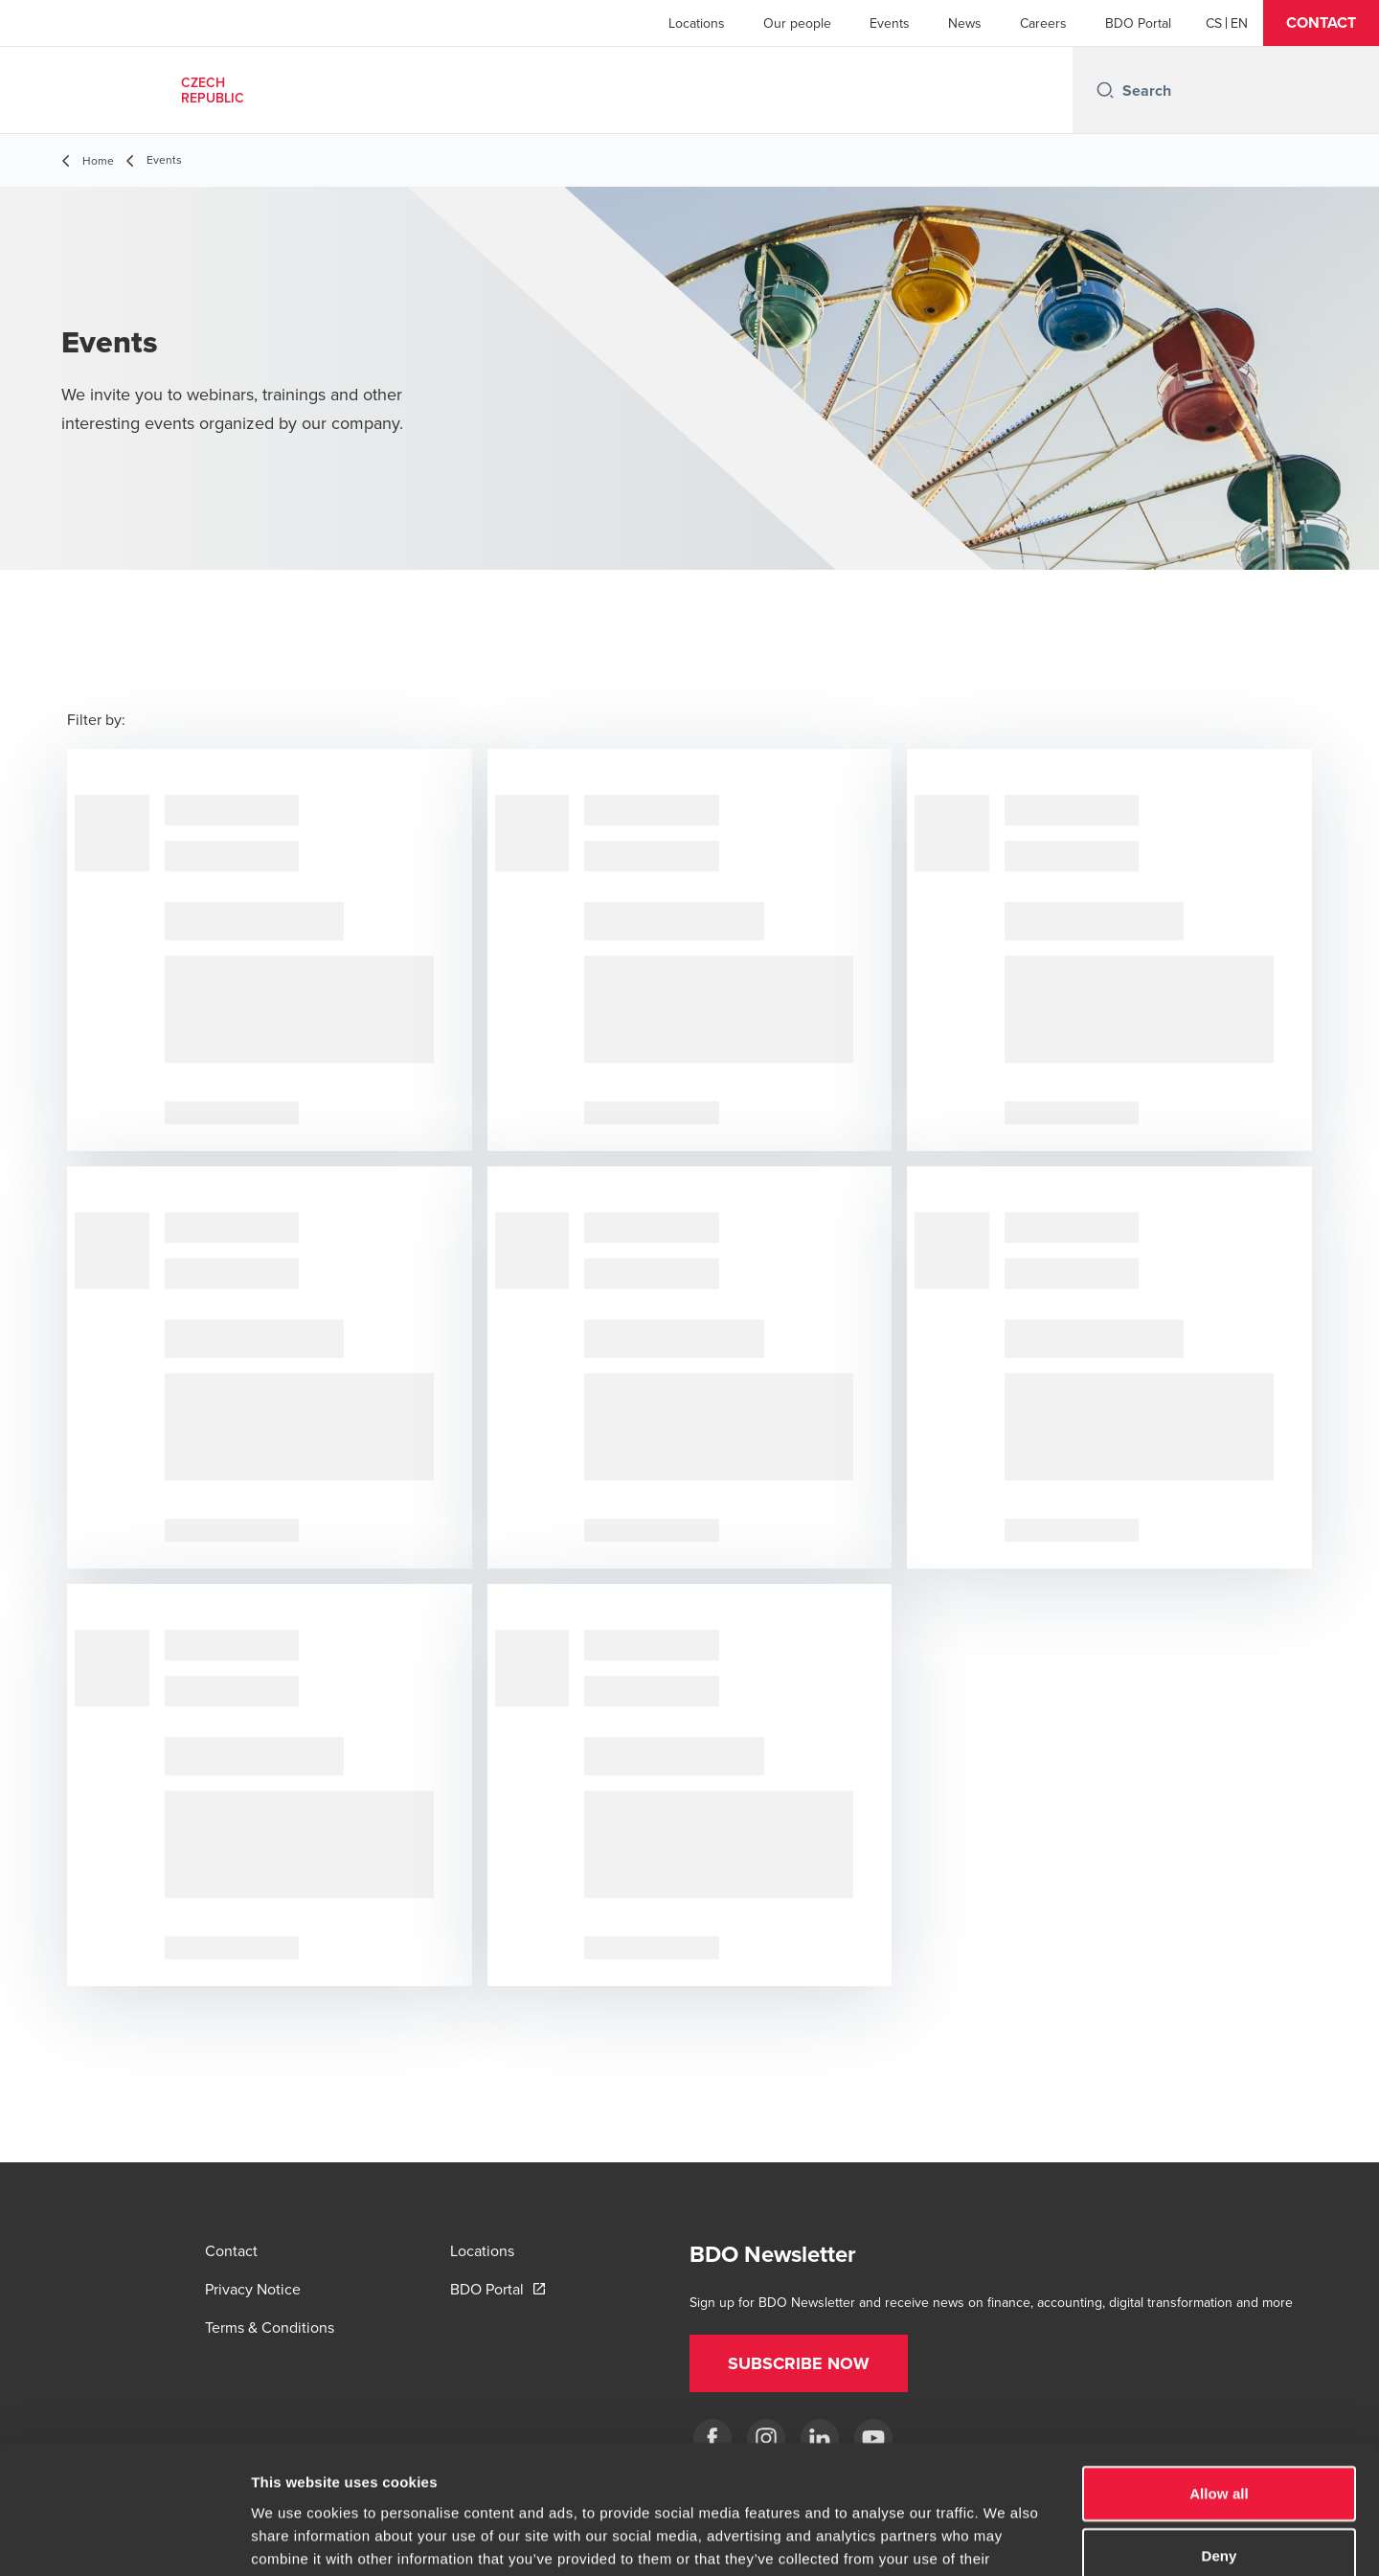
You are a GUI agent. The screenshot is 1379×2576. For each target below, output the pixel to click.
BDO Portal (1138, 23)
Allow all (1219, 2372)
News (965, 23)
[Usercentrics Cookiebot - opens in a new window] (124, 2538)
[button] (1321, 23)
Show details (1005, 2538)
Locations (696, 23)
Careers (1043, 23)
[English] (1239, 23)
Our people (797, 23)
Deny (1218, 2436)
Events (890, 23)
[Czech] (1214, 23)
